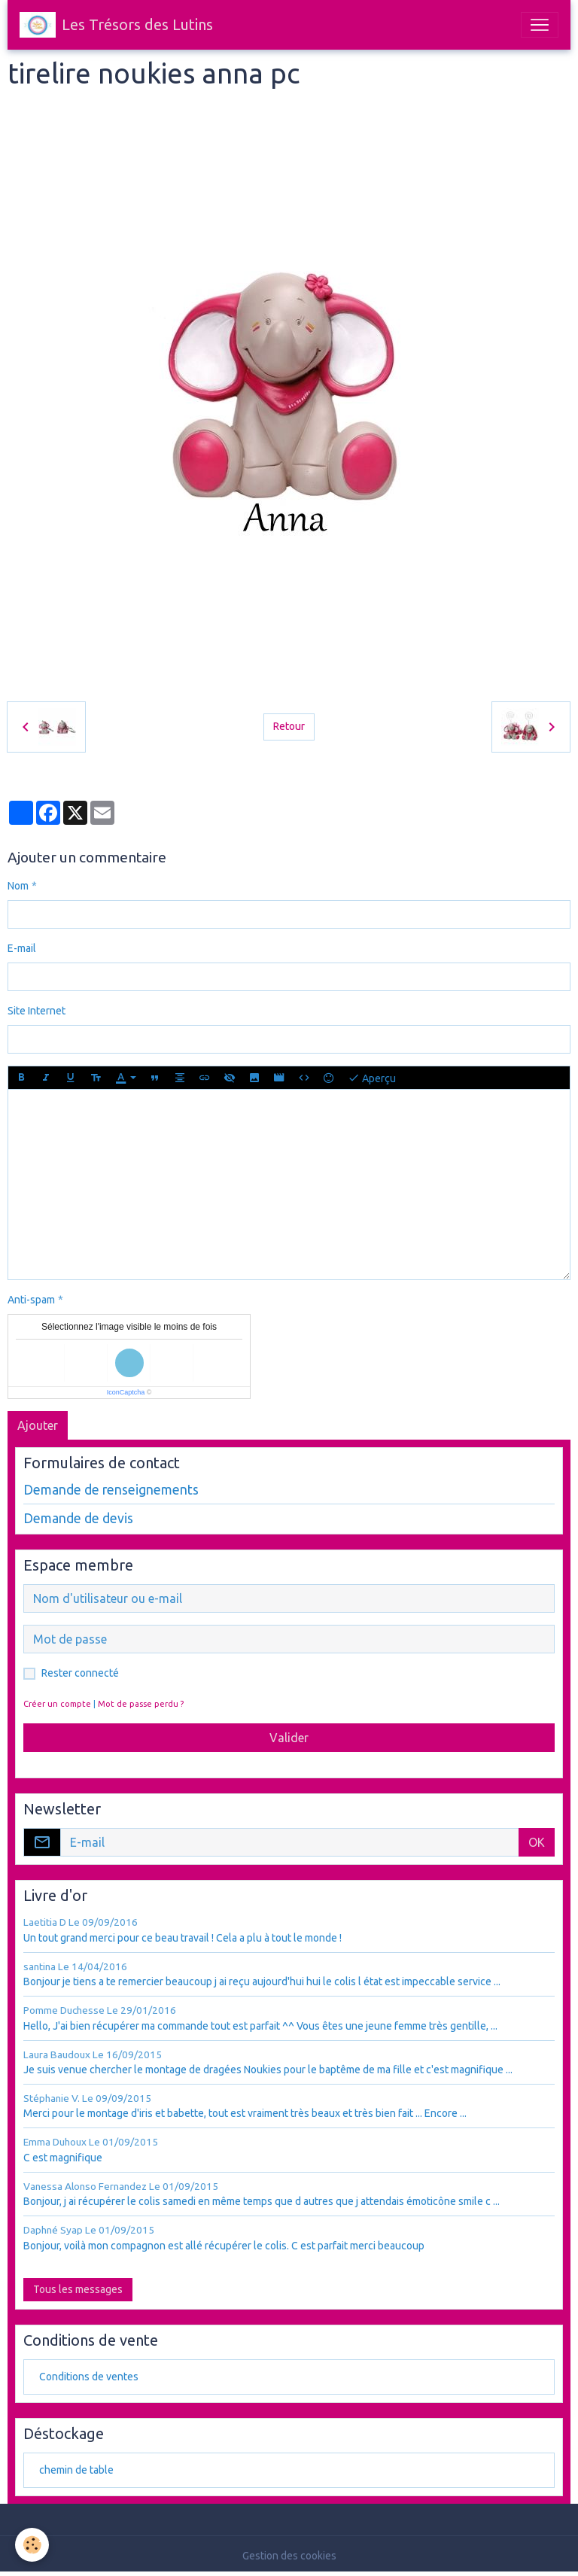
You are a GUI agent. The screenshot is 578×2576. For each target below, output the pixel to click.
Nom (18, 886)
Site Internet (36, 1011)
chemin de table (76, 2470)
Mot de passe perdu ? (141, 1703)
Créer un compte (57, 1703)
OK (536, 1842)
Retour (289, 726)
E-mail (22, 948)
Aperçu (372, 1077)
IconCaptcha (126, 1392)
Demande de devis (78, 1518)
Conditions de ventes (88, 2377)
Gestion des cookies (289, 2556)
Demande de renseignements (111, 1490)
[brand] (116, 25)
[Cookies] (32, 2545)
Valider (289, 1737)
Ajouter (37, 1425)
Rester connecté (80, 1673)
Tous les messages (78, 2289)
